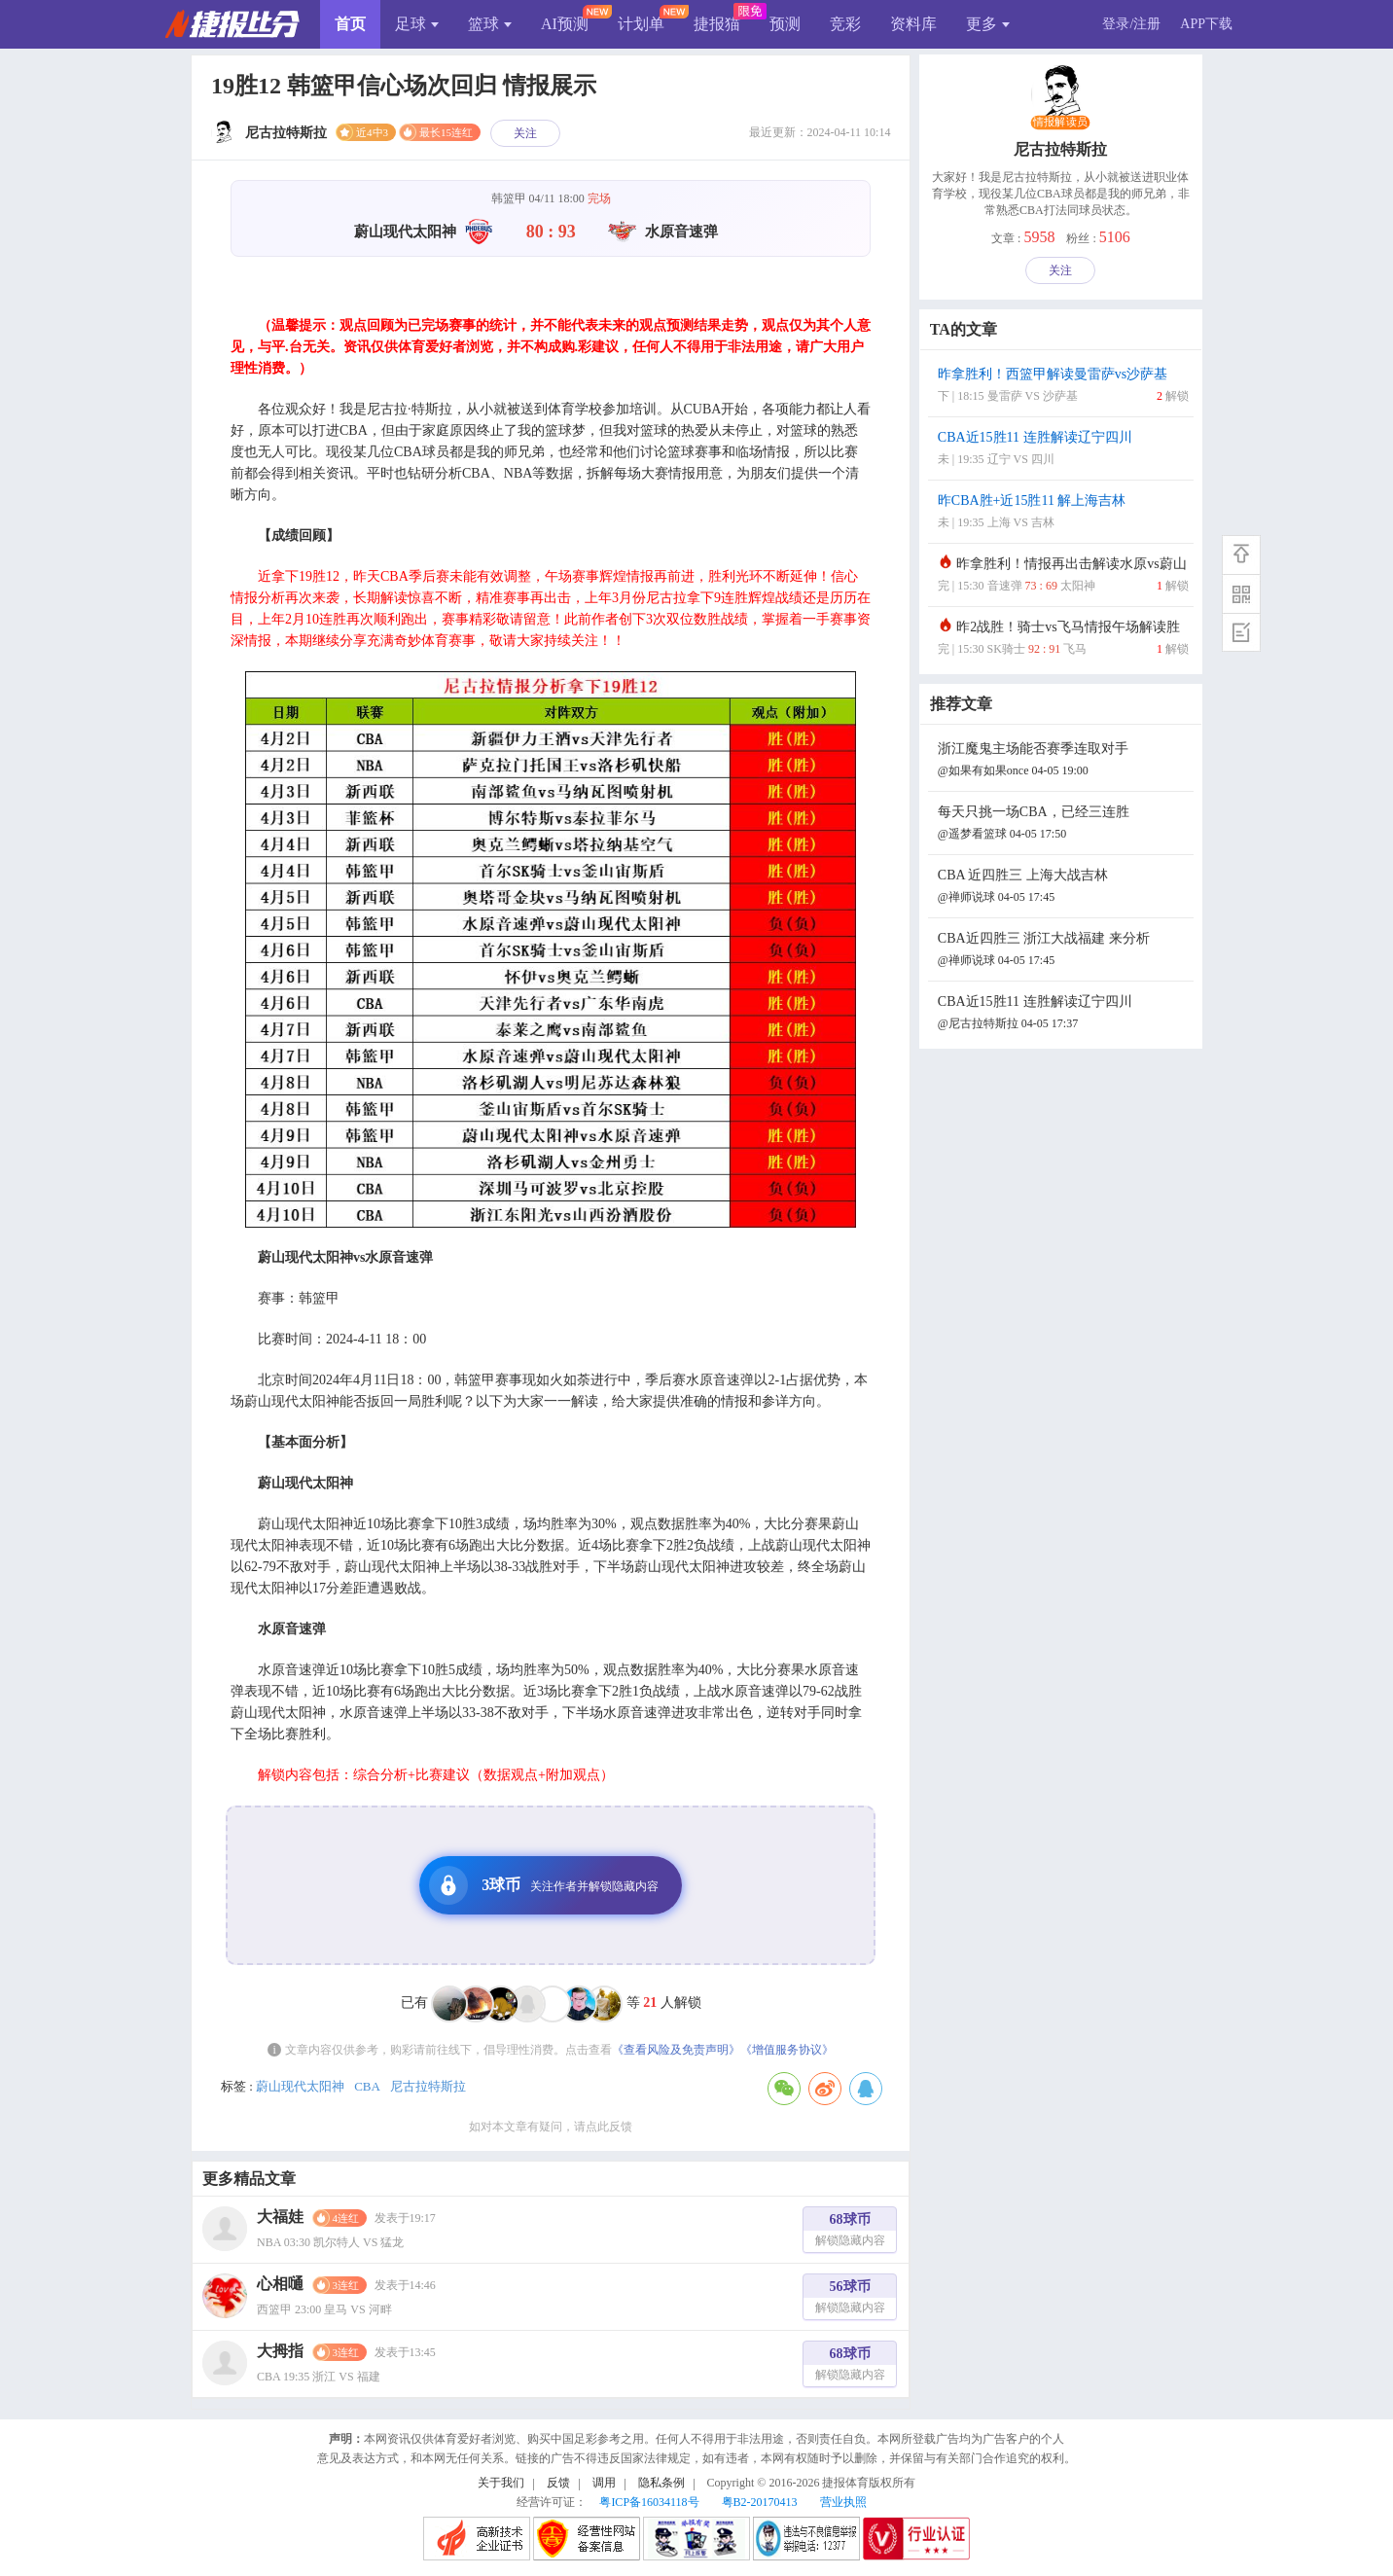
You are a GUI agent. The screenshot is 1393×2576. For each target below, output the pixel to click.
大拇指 (280, 2351)
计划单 (641, 24)
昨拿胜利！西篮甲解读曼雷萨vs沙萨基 (1063, 387)
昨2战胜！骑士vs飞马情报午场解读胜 (1063, 640)
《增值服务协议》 (787, 2050)
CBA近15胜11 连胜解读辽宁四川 (1063, 450)
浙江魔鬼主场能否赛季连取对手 (1063, 761)
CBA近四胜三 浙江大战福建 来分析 (1063, 951)
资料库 (913, 24)
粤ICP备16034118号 (648, 2502)
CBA (367, 2086)
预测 (785, 24)
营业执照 (843, 2502)
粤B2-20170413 (760, 2502)
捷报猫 (717, 24)
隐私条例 (661, 2482)
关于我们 (501, 2482)
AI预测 (565, 24)
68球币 (850, 2232)
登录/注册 (1131, 24)
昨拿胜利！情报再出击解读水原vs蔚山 (1063, 576)
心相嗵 (280, 2283)
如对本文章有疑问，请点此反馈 (550, 2126)
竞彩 (845, 24)
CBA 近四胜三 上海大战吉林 (1063, 888)
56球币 (850, 2299)
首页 (350, 24)
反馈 (558, 2482)
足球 (417, 24)
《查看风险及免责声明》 (676, 2050)
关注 (525, 133)
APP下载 (1206, 24)
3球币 (544, 1885)
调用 (604, 2482)
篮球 (490, 24)
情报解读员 (1060, 122)
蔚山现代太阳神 (300, 2086)
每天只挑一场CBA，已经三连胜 (1063, 824)
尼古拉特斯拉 (428, 2086)
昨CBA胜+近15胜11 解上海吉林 (1063, 513)
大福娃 (280, 2216)
